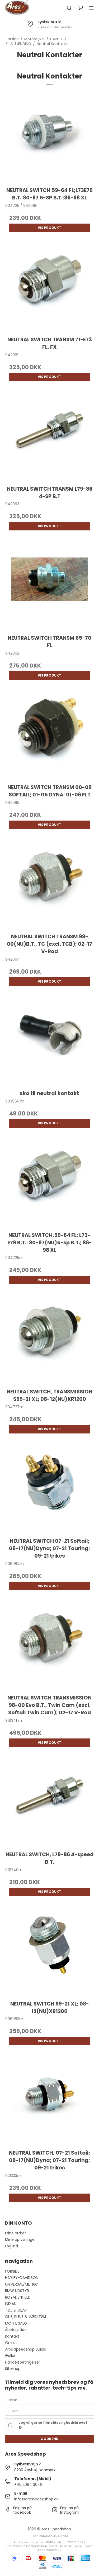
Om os (11, 2342)
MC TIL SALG (16, 2323)
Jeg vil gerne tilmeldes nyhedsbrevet (53, 2424)
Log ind (11, 2246)
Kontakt (12, 2336)
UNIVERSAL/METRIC (21, 2284)
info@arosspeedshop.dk (36, 2499)
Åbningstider (16, 2329)
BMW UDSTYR (17, 2290)
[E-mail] (49, 2411)
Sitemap (13, 2368)
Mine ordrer (15, 2233)
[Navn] (49, 2400)
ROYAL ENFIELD (18, 2297)
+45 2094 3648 (28, 2484)
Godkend (50, 2438)
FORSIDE (12, 2271)
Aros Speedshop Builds (25, 2349)
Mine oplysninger (20, 2239)
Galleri (10, 2355)
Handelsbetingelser (22, 2362)
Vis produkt (49, 227)
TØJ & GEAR (16, 2310)
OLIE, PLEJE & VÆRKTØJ (25, 2316)
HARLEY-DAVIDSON (21, 2277)
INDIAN (10, 2303)
